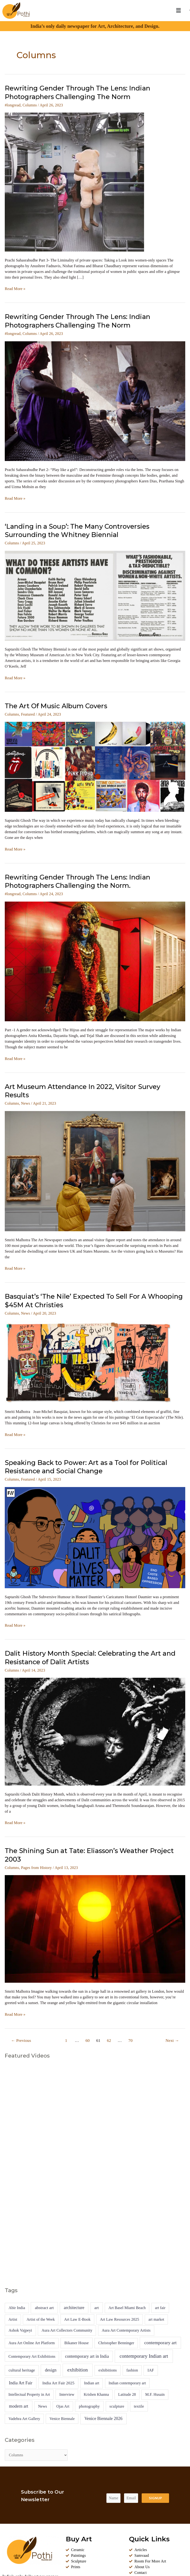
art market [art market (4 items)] (156, 2319)
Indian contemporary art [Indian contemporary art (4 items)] (127, 2383)
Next (172, 2040)
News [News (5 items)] (42, 2406)
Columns (30, 105)
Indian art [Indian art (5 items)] (91, 2383)
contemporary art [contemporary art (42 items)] (160, 2342)
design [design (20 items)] (51, 2370)
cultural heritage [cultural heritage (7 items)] (22, 2370)
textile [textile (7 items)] (139, 2406)
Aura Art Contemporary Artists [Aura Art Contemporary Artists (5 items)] (126, 2330)
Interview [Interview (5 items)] (66, 2394)
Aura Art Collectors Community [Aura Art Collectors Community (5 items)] (67, 2330)
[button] (178, 10)
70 (130, 2040)
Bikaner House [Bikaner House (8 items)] (76, 2343)
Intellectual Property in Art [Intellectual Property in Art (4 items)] (29, 2394)
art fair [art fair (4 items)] (160, 2308)
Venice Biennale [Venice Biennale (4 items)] (62, 2419)
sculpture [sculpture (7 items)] (117, 2406)
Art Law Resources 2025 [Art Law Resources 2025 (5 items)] (119, 2319)
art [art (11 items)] (96, 2307)
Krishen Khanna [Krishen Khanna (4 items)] (96, 2394)
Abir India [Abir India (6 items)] (17, 2307)
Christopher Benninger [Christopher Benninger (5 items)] (116, 2343)
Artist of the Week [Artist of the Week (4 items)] (40, 2319)
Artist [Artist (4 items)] (12, 2319)
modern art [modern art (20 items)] (18, 2406)
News (25, 1103)
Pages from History (36, 1867)
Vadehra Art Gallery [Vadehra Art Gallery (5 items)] (24, 2418)
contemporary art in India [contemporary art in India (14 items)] (87, 2356)
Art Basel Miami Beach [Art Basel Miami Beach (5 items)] (127, 2307)
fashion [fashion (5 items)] (132, 2370)
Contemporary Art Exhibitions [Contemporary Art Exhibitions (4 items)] (31, 2356)
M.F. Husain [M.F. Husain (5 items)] (155, 2394)
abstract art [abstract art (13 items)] (44, 2307)
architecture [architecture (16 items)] (74, 2307)
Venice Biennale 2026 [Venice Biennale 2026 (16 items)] (103, 2418)
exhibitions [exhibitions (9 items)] (107, 2370)
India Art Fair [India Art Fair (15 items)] (20, 2383)
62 (109, 2040)
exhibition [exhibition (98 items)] (77, 2370)
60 (87, 2040)
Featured (28, 714)
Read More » (15, 288)
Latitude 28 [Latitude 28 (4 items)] (127, 2394)
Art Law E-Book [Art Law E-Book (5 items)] (77, 2319)
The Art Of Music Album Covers (56, 706)
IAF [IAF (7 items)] (151, 2370)
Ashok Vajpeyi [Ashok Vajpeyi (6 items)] (20, 2330)
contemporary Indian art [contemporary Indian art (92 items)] (144, 2356)
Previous (21, 2040)
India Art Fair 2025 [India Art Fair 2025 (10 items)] (58, 2383)
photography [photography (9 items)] (89, 2406)
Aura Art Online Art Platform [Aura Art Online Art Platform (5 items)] (32, 2343)
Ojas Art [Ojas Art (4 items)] (63, 2406)
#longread (12, 105)
